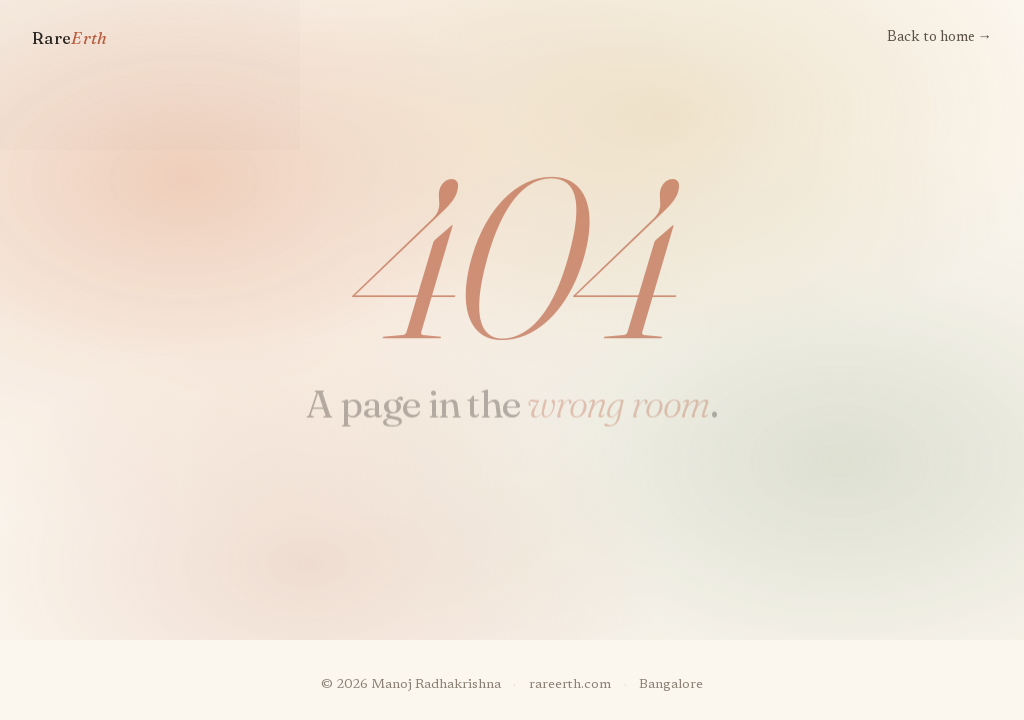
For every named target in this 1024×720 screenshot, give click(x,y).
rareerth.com (570, 685)
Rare (70, 38)
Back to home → (939, 37)
